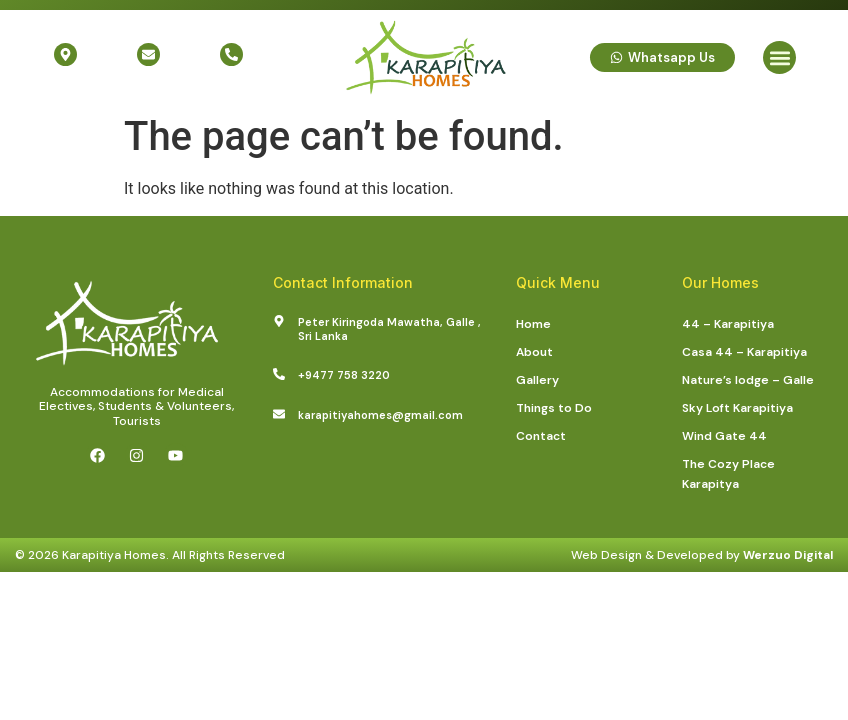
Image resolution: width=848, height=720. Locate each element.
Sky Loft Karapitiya (737, 408)
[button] (779, 57)
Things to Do (554, 408)
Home (533, 324)
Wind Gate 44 (724, 436)
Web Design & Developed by (702, 555)
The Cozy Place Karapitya (728, 474)
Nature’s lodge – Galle (748, 380)
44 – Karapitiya (728, 324)
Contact (541, 436)
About (534, 352)
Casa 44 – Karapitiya (744, 352)
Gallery (537, 380)
